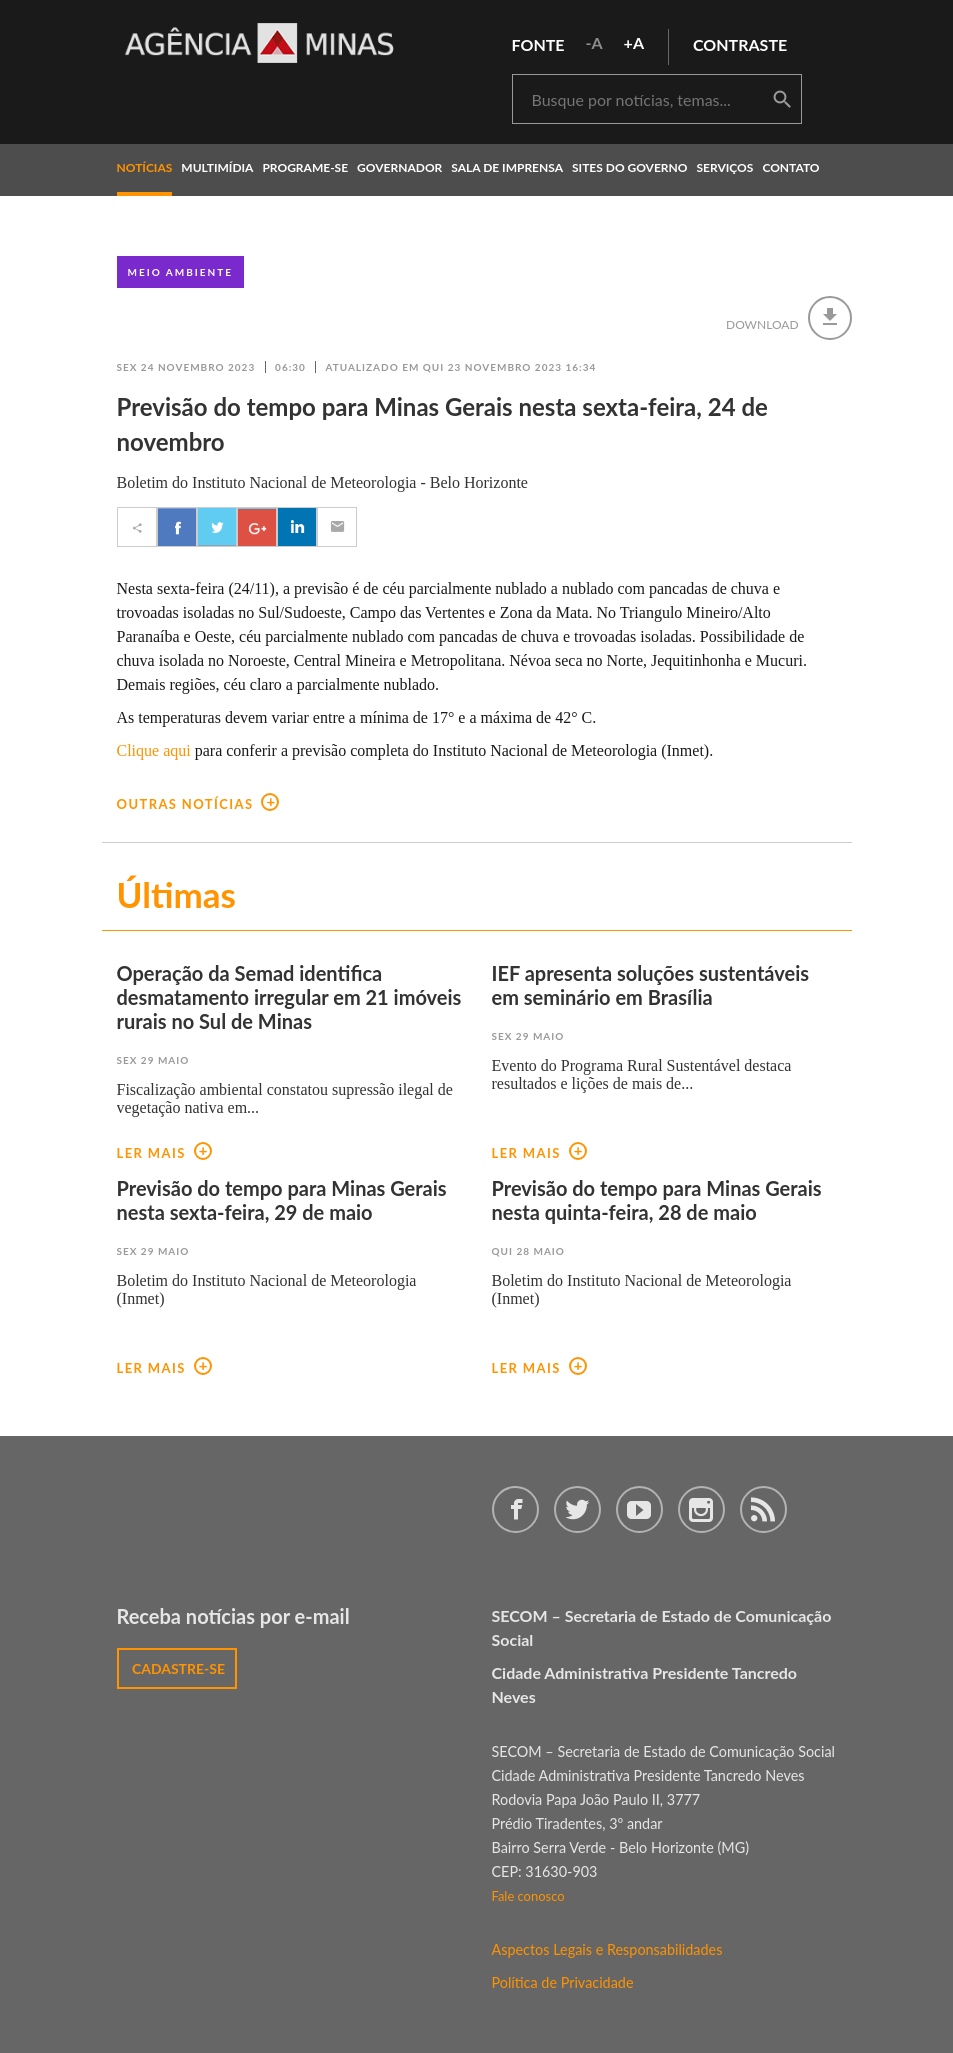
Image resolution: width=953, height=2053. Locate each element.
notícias (145, 167)
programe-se (305, 167)
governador (399, 167)
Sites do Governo (630, 167)
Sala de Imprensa (507, 167)
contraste (740, 44)
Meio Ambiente (181, 272)
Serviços (725, 167)
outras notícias (198, 804)
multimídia (217, 167)
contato (790, 167)
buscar (782, 100)
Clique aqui (154, 750)
